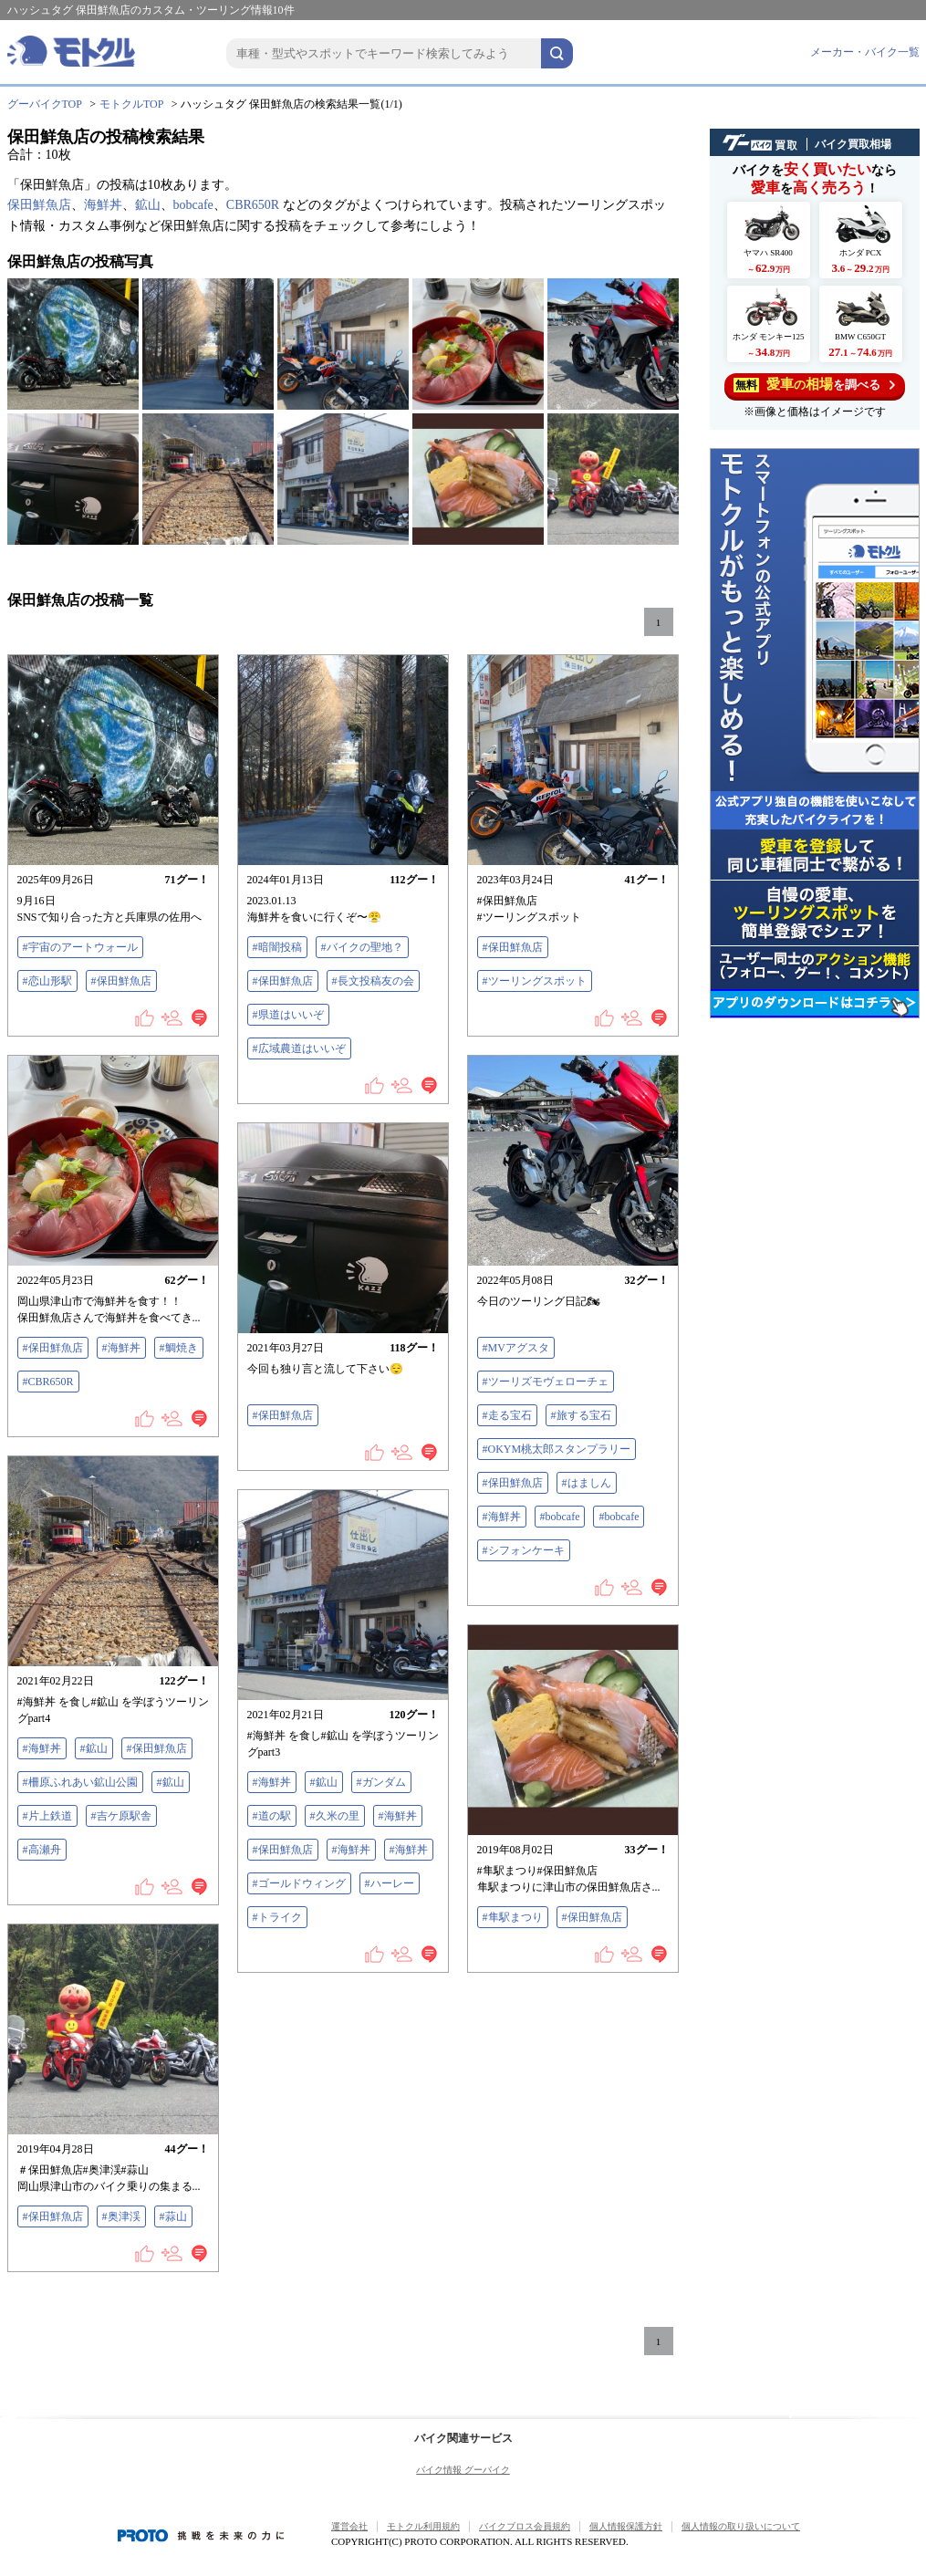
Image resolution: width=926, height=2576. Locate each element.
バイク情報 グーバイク (463, 2470)
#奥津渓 (121, 2216)
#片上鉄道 (47, 1815)
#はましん (586, 1482)
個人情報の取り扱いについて (740, 2526)
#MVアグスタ (516, 1347)
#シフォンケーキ (524, 1550)
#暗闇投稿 (277, 947)
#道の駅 (272, 1815)
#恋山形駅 (47, 981)
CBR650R (252, 205)
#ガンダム (381, 1782)
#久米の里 (334, 1815)
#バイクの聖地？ (362, 947)
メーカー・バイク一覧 (865, 52)
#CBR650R (48, 1381)
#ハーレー (389, 1883)
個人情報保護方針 (625, 2526)
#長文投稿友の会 (373, 981)
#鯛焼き (179, 1347)
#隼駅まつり (513, 1917)
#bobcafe (560, 1516)
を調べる (814, 384)
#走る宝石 (507, 1415)
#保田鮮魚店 (121, 981)
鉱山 (148, 205)
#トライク (277, 1917)
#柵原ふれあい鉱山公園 (80, 1782)
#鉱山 (94, 1748)
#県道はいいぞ (288, 1014)
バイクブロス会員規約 (524, 2526)
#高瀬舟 (42, 1849)
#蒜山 (173, 2216)
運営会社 (349, 2526)
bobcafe (193, 205)
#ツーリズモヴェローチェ (546, 1381)
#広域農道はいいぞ (299, 1048)
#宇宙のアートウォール (80, 947)
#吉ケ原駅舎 (121, 1815)
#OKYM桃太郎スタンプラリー (557, 1449)
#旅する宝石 (581, 1415)
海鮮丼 (103, 205)
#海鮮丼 (121, 1347)
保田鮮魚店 (39, 205)
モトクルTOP (131, 104)
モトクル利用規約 (423, 2526)
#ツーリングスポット (535, 981)
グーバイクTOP (44, 104)
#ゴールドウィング (299, 1883)
